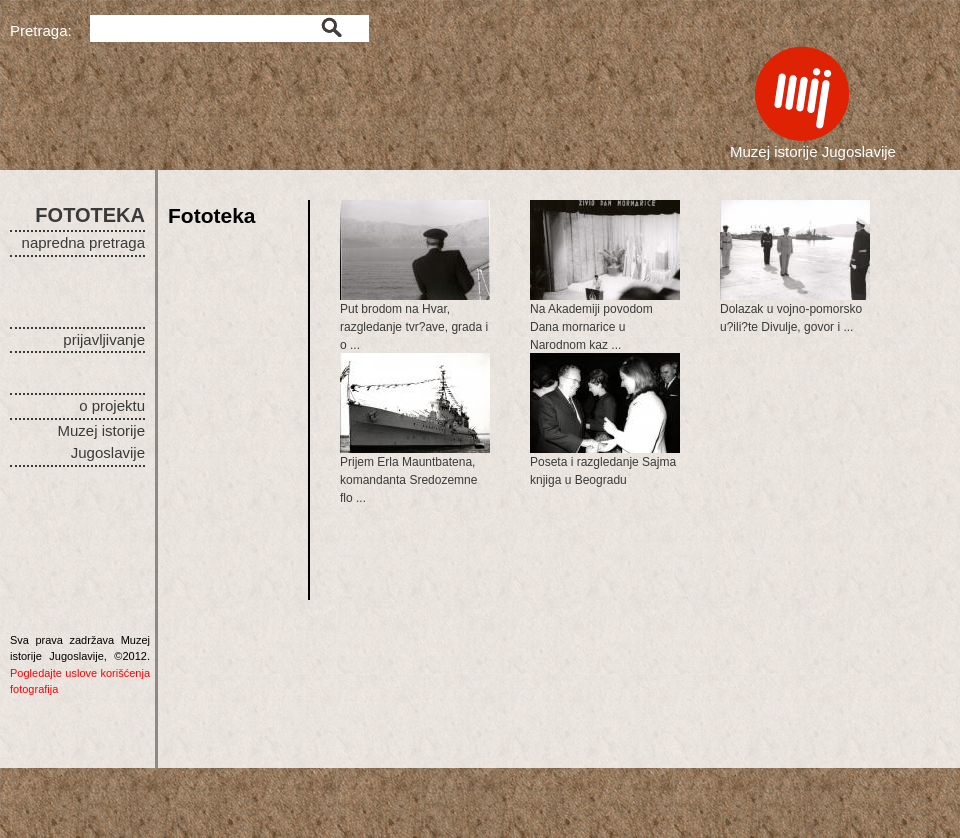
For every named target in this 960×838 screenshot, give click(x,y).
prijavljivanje (104, 339)
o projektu (112, 405)
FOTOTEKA (90, 215)
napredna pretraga (83, 242)
